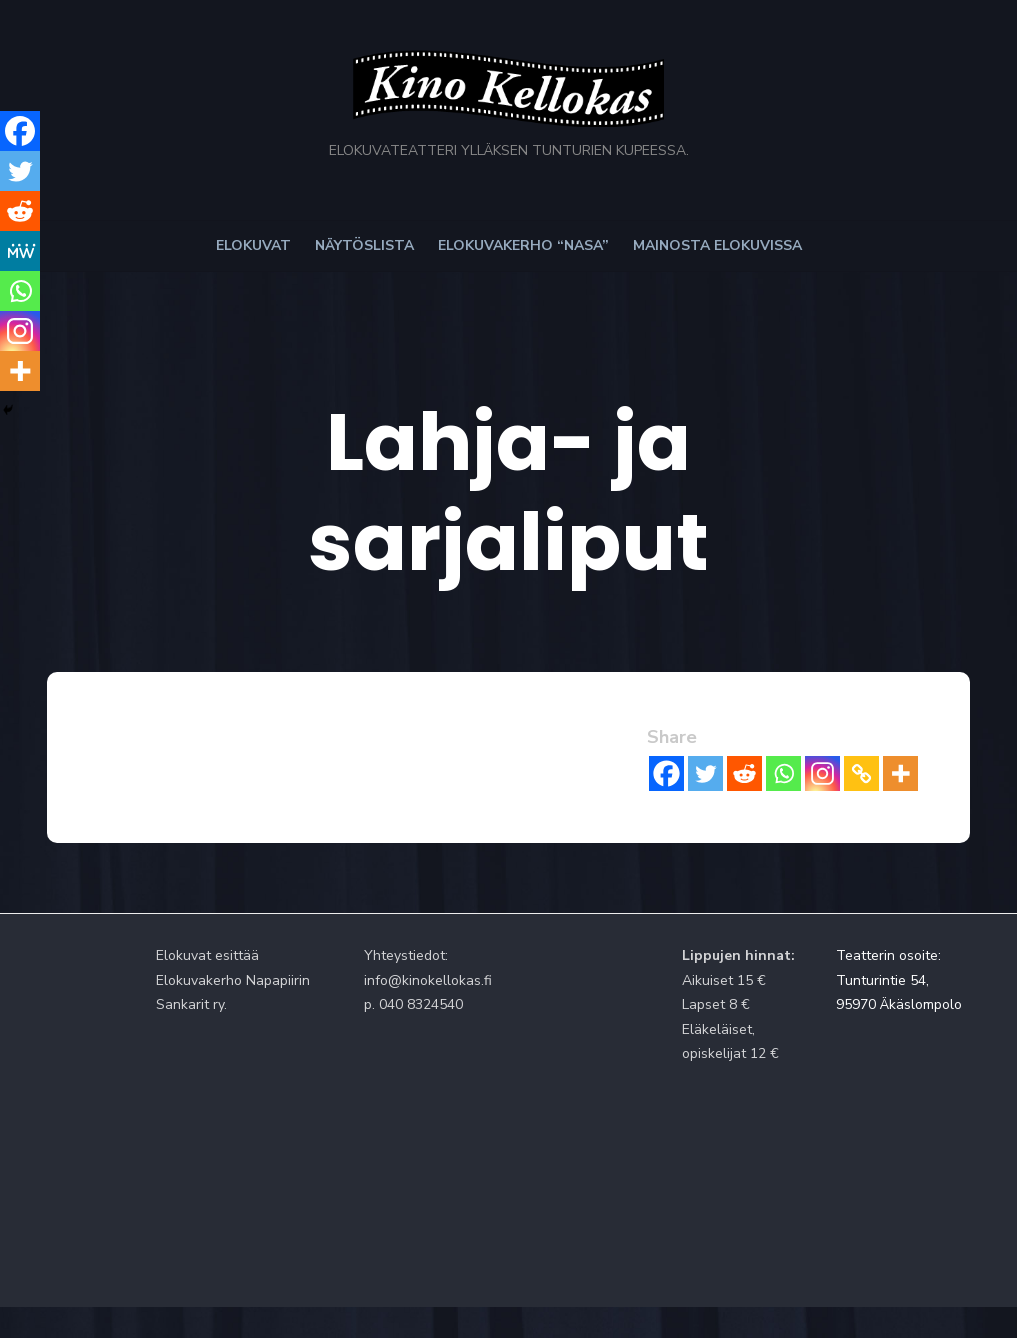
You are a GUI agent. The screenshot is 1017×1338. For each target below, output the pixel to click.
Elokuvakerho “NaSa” (523, 267)
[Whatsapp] (810, 695)
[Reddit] (771, 695)
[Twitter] (732, 695)
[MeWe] (20, 251)
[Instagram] (849, 695)
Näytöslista (364, 267)
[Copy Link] (888, 695)
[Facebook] (693, 695)
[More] (927, 695)
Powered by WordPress (788, 1270)
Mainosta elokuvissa (717, 267)
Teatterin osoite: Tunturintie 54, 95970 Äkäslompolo (922, 902)
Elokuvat (253, 267)
